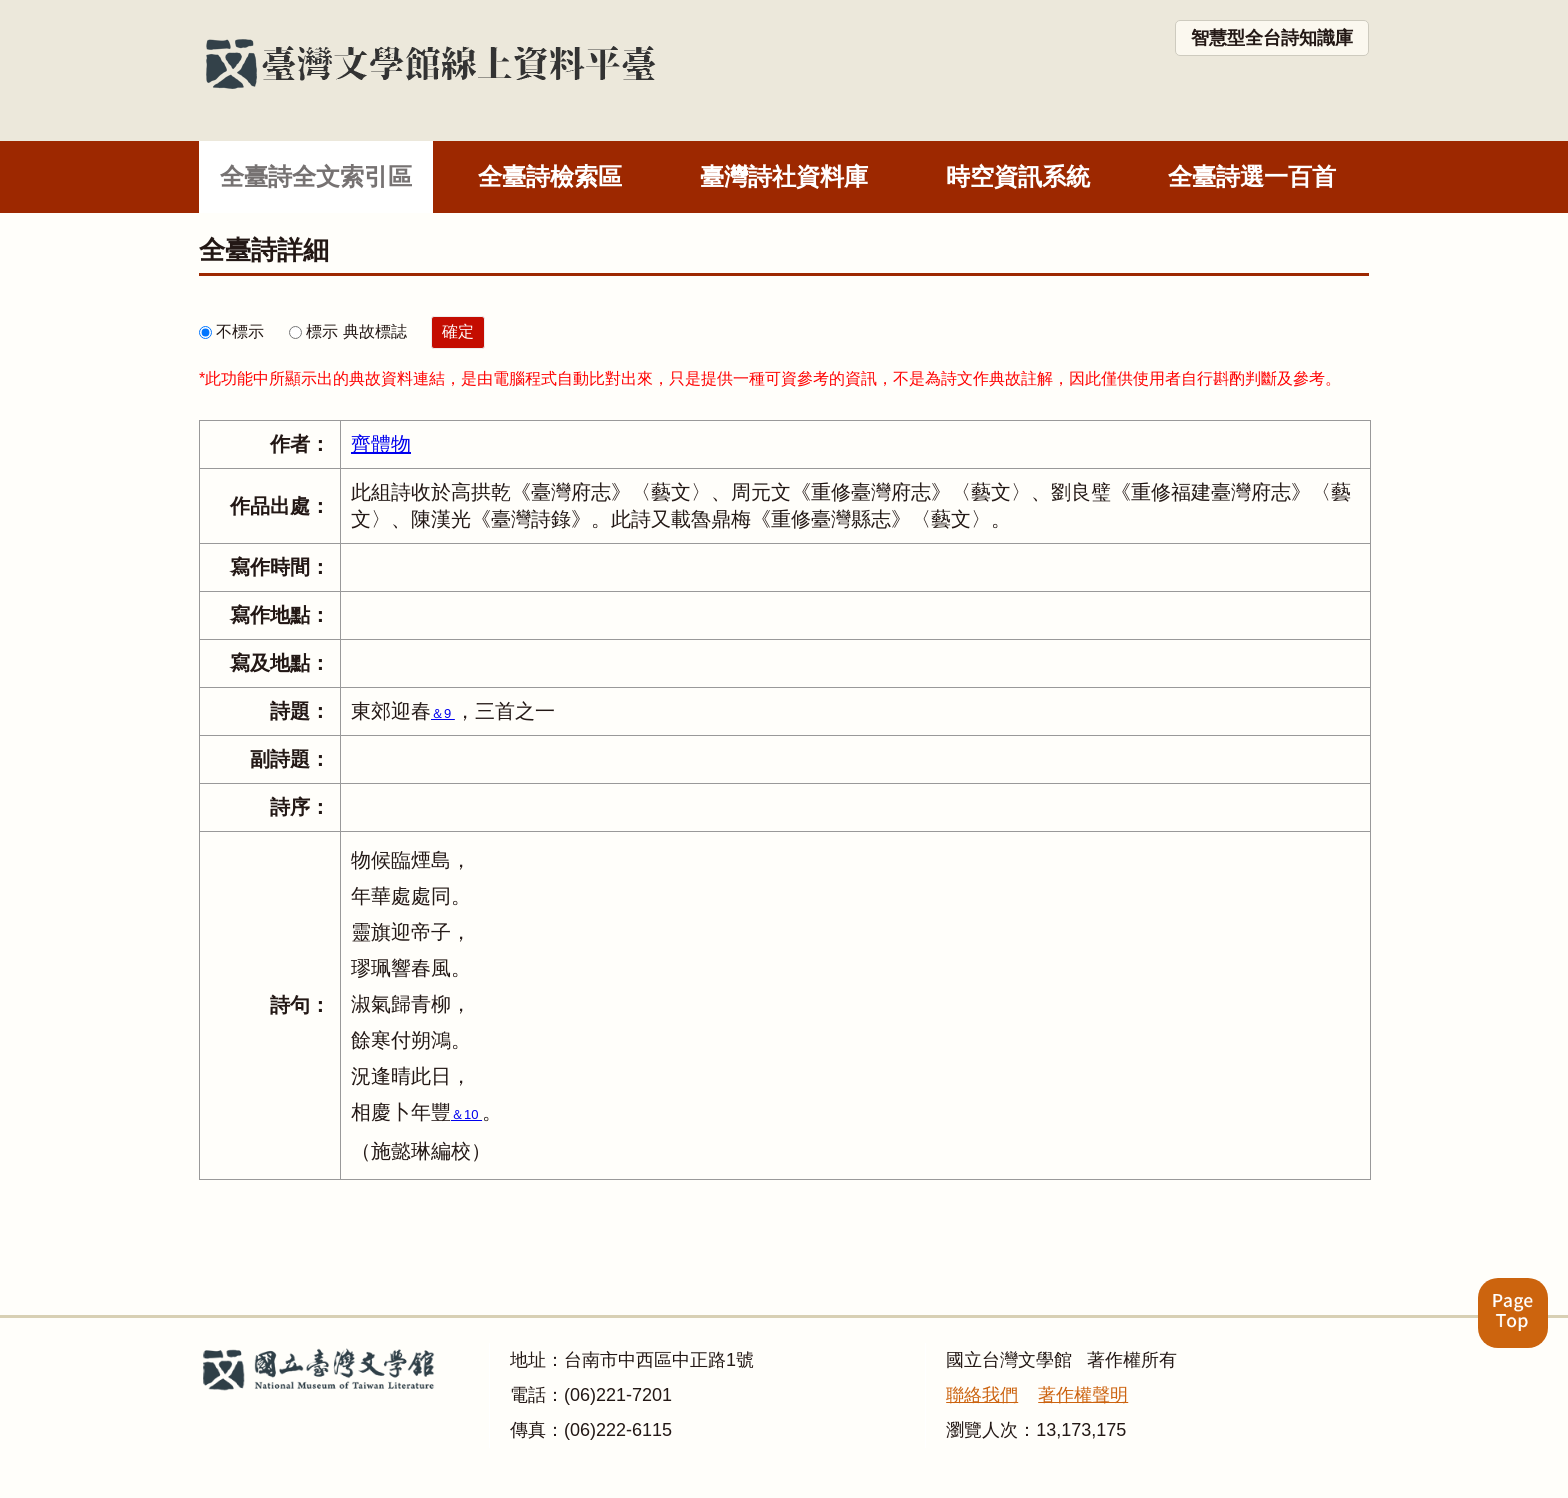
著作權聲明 (1083, 1395)
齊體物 (381, 444)
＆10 (466, 1114)
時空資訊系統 (1018, 176)
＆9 (443, 713)
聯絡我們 (982, 1395)
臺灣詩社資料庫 (784, 176)
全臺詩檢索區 (550, 176)
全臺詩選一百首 (1252, 176)
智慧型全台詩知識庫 (1272, 38)
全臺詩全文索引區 (316, 176)
